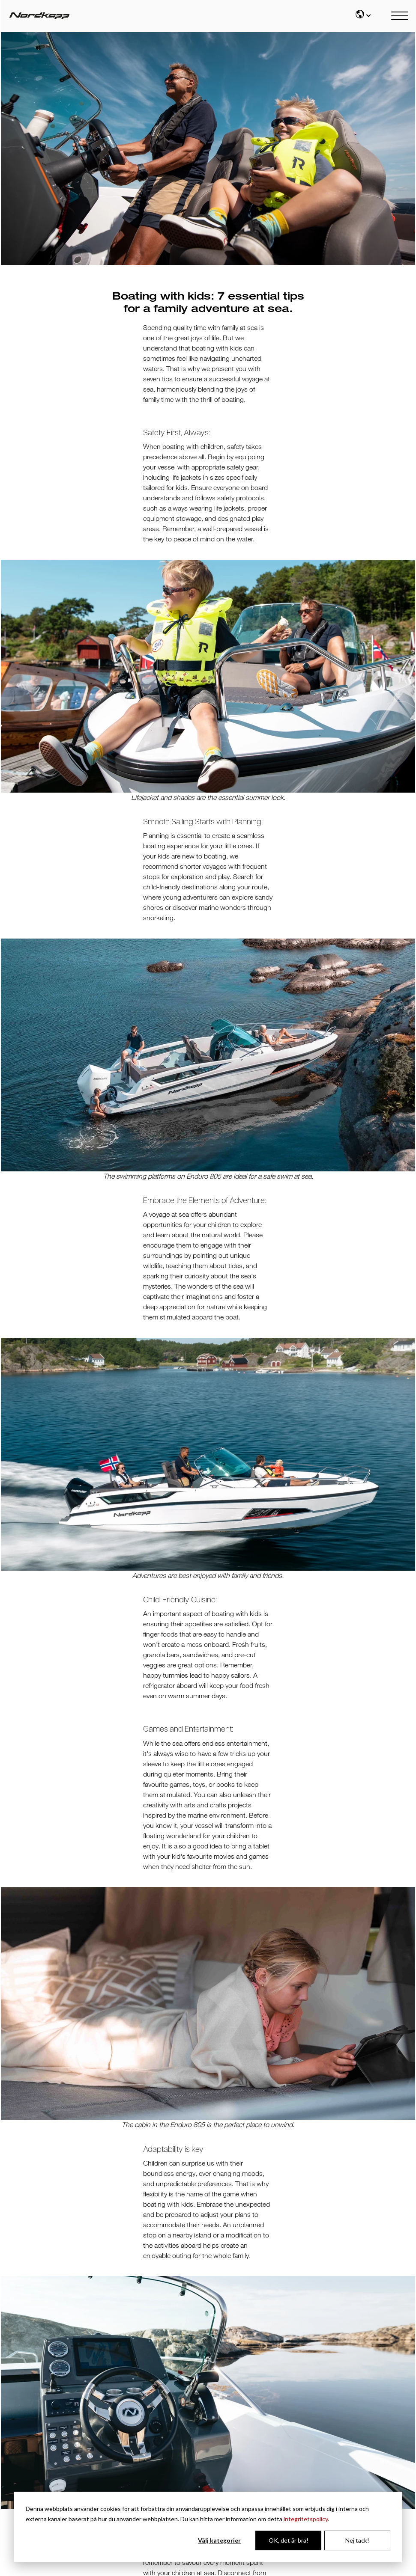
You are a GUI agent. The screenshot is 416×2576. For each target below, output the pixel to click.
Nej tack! (357, 2540)
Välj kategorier (219, 2540)
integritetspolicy (306, 2519)
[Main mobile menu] (399, 16)
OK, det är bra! (288, 2540)
